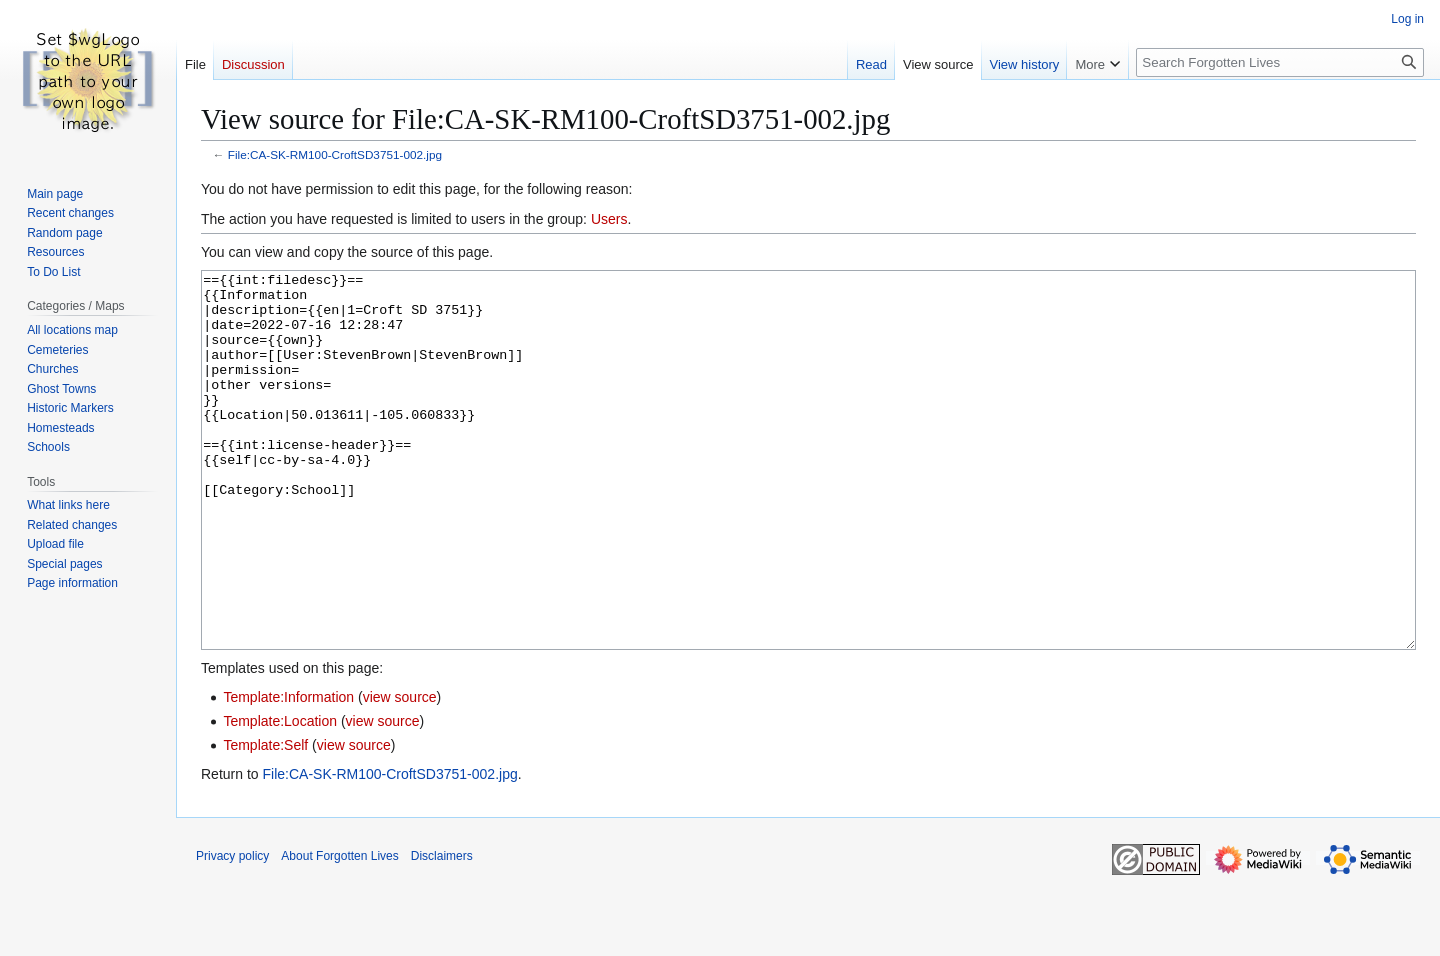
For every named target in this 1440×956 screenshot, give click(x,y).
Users (609, 219)
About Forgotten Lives (339, 931)
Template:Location (280, 796)
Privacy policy (232, 931)
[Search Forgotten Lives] (1280, 62)
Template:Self (265, 820)
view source (400, 772)
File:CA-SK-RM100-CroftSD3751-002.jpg (335, 154)
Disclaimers (442, 931)
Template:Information (288, 772)
